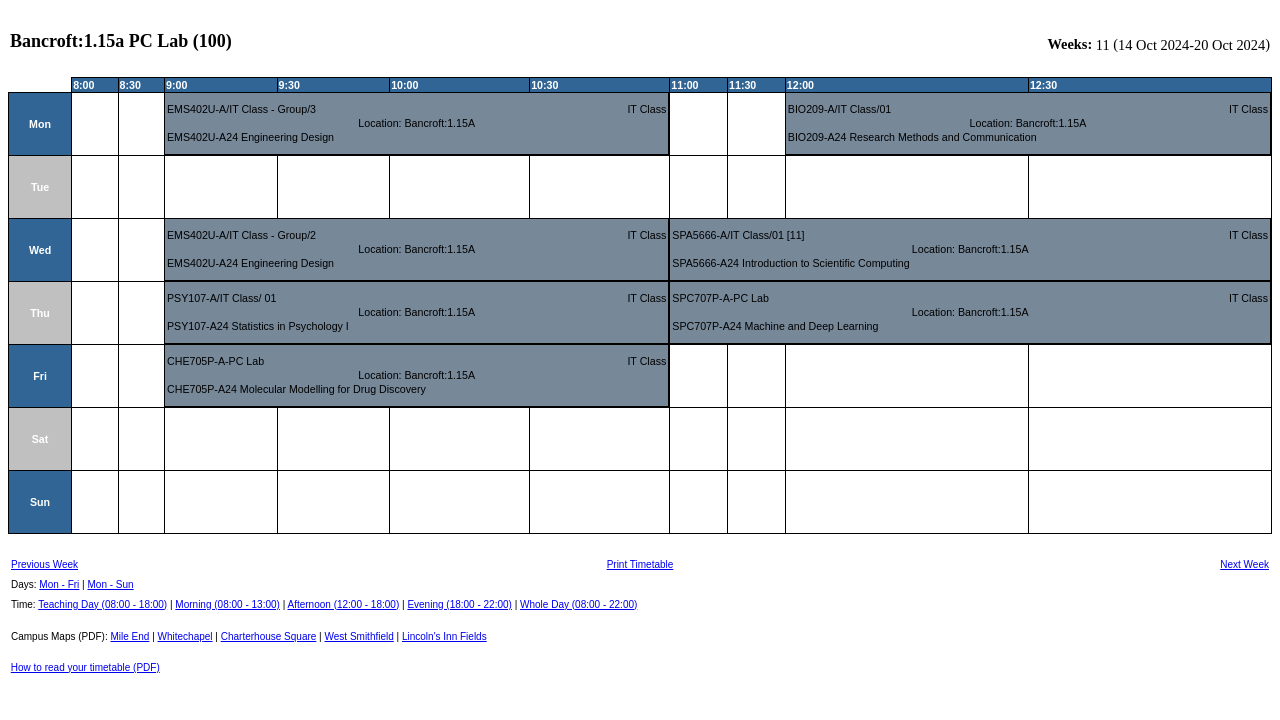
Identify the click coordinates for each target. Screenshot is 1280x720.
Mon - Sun (111, 584)
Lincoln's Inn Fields (444, 636)
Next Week (1244, 564)
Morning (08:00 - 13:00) (227, 604)
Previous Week (44, 564)
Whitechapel (185, 636)
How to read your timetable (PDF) (85, 667)
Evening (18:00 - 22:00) (459, 604)
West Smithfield (359, 636)
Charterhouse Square (269, 636)
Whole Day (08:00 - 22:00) (578, 604)
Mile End (129, 636)
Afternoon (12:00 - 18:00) (343, 604)
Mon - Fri (59, 584)
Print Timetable (640, 564)
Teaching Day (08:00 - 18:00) (102, 604)
